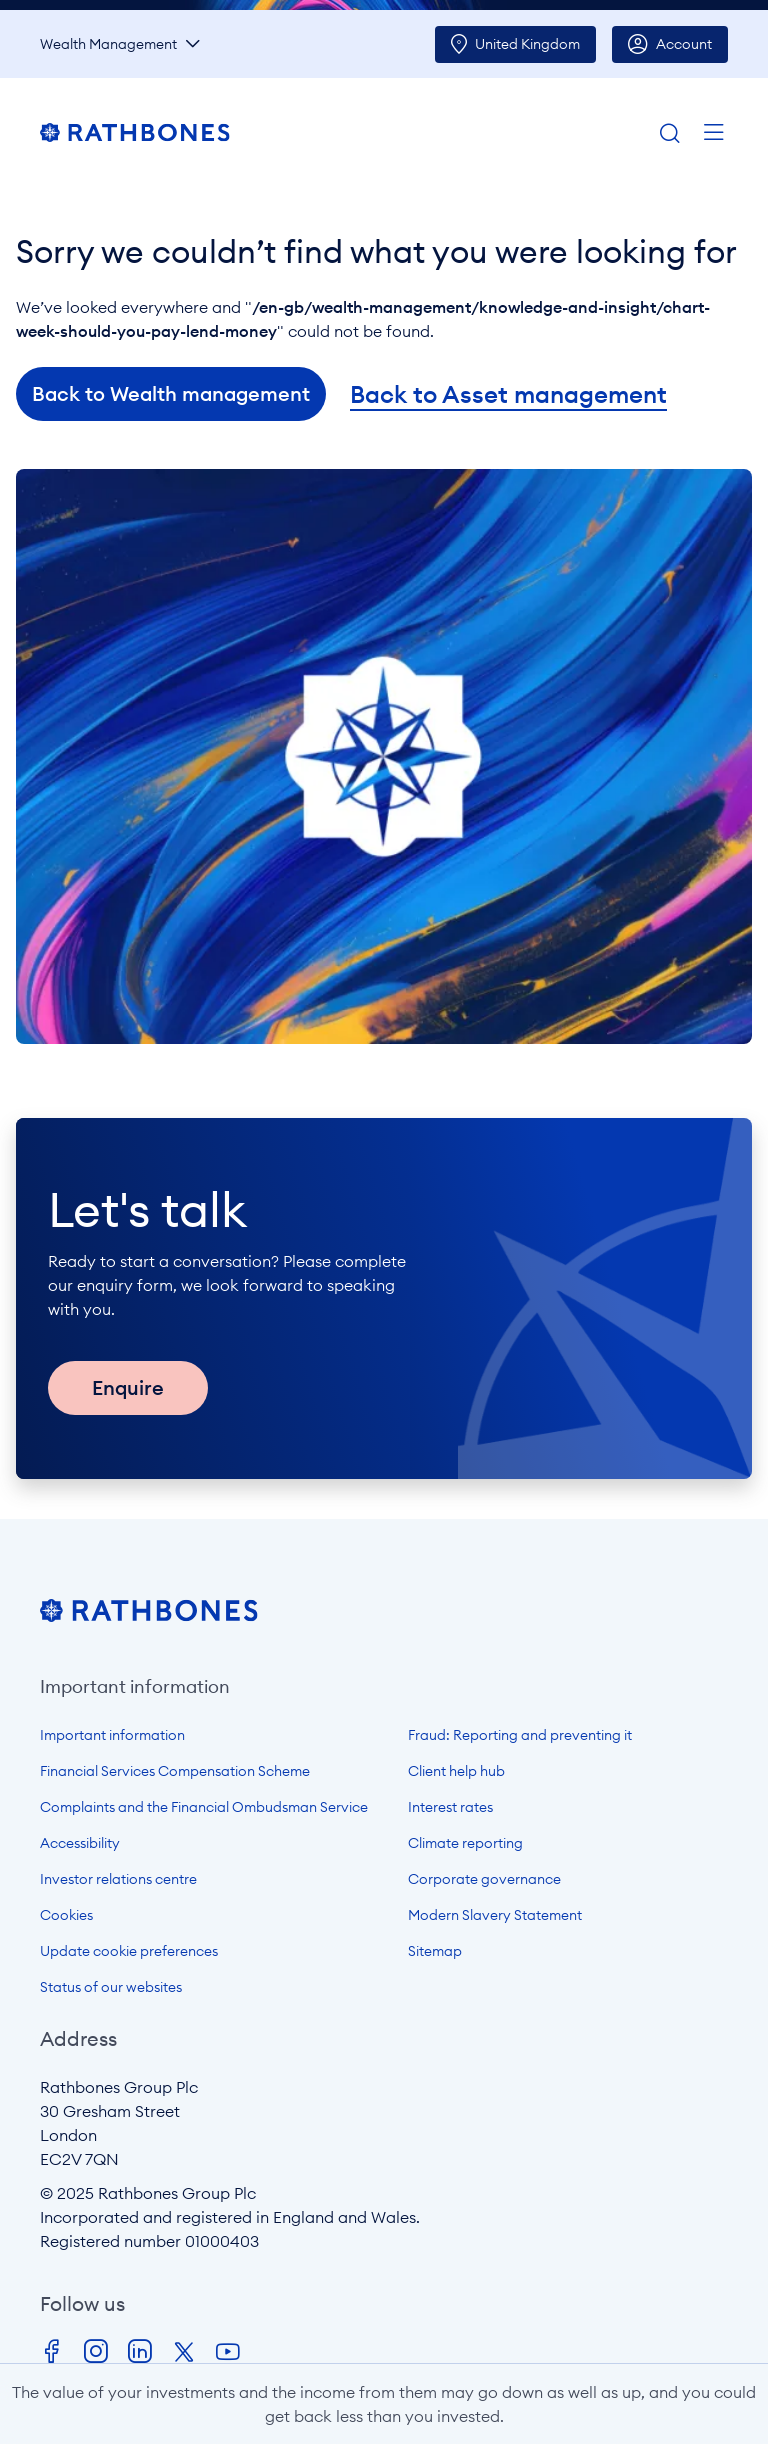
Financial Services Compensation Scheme (175, 1771)
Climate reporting (465, 1843)
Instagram (96, 2352)
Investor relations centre (118, 1879)
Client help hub (456, 1771)
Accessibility (80, 1843)
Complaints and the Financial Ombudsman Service (204, 1807)
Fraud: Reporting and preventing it (520, 1735)
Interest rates (450, 1807)
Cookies (66, 1915)
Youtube (228, 2352)
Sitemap (435, 1951)
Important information (112, 1735)
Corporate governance (484, 1879)
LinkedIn (140, 2352)
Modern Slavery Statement (495, 1915)
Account (684, 44)
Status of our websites (111, 1987)
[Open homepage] (149, 1616)
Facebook (52, 2352)
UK (527, 44)
